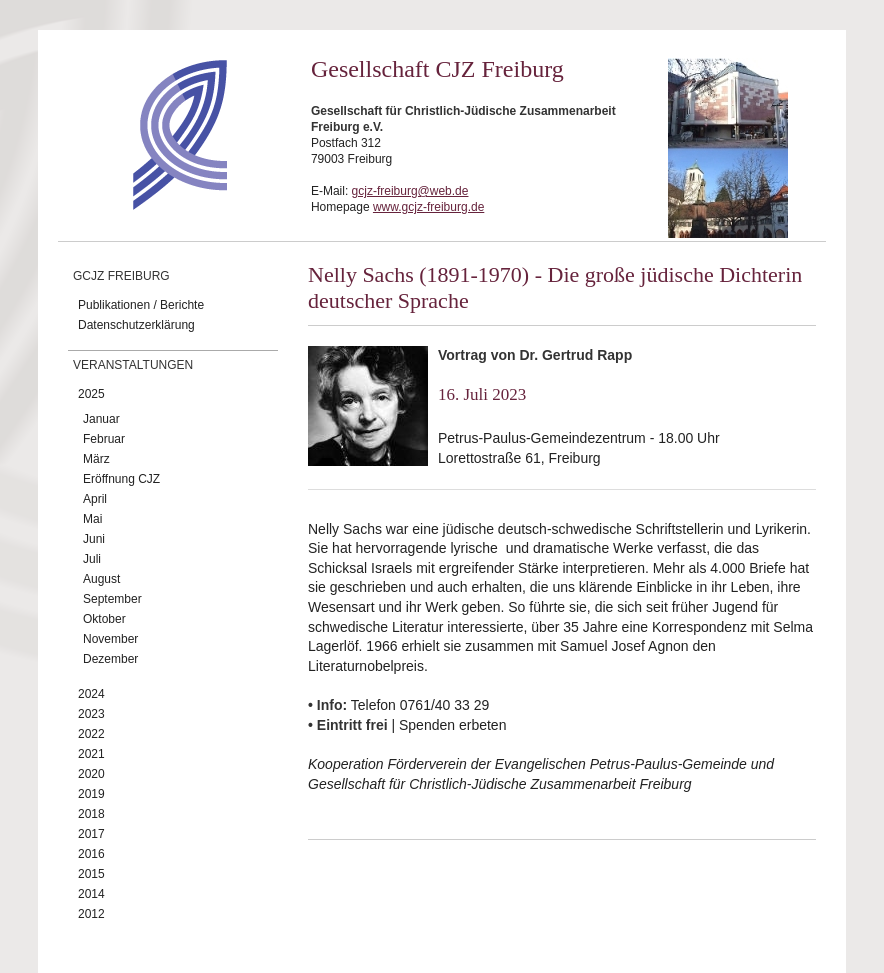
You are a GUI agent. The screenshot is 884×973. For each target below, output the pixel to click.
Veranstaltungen (133, 365)
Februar (104, 439)
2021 (91, 754)
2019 (91, 794)
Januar (101, 419)
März (96, 459)
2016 (91, 854)
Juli (92, 559)
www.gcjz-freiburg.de (428, 207)
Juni (94, 539)
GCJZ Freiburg (121, 276)
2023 (91, 714)
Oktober (104, 619)
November (110, 639)
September (112, 599)
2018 (91, 814)
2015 (91, 874)
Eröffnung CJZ (121, 479)
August (101, 579)
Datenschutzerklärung (136, 325)
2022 (91, 734)
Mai (92, 519)
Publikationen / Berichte (141, 305)
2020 (91, 774)
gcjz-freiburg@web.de (410, 191)
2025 (91, 394)
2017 (91, 834)
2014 (91, 894)
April (95, 499)
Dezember (110, 659)
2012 (91, 914)
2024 (91, 694)
